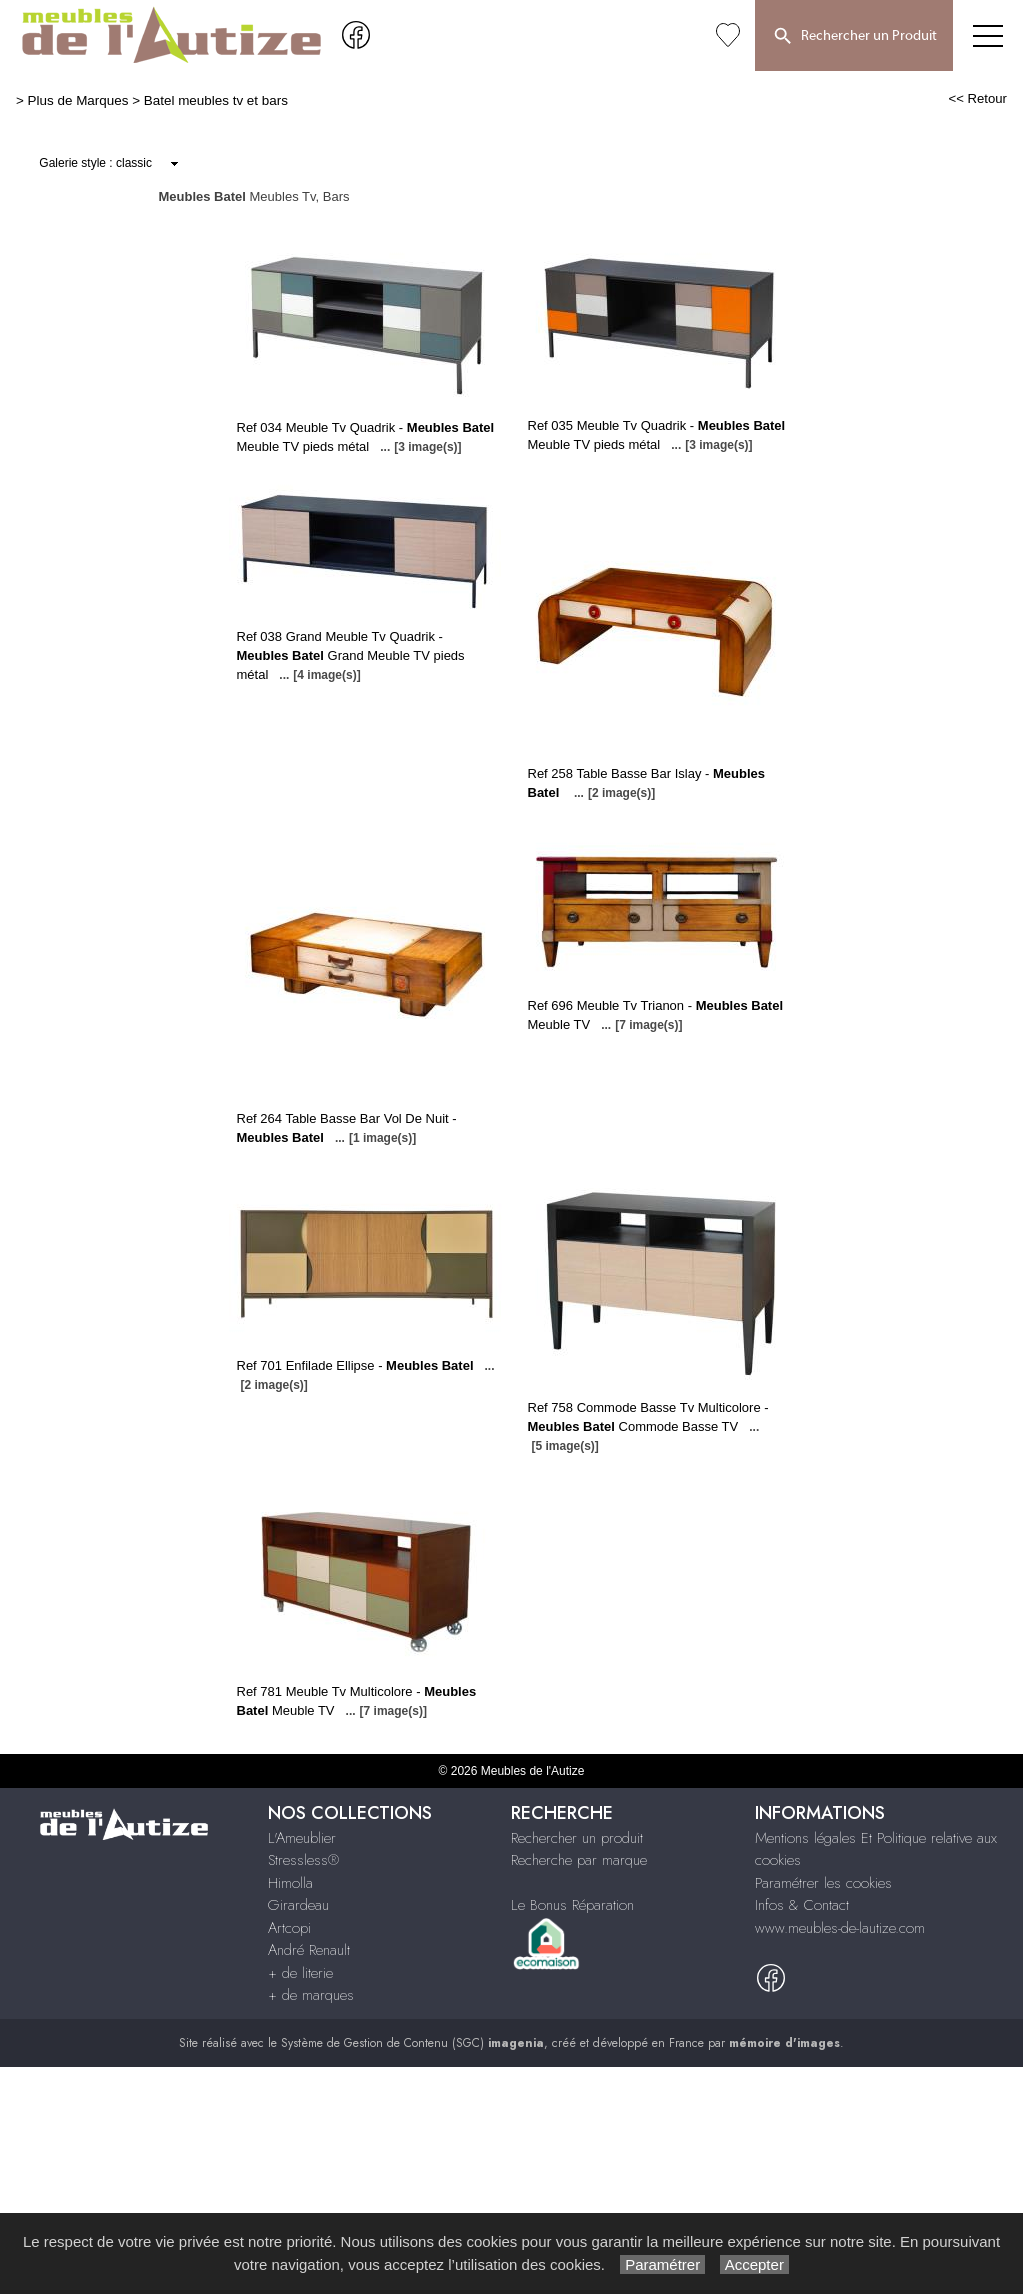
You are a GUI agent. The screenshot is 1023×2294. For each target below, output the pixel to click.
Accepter (754, 2264)
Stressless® (303, 1860)
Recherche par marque (579, 1860)
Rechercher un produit (577, 1838)
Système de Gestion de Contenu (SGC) (412, 2043)
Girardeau (298, 1905)
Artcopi (289, 1928)
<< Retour (977, 98)
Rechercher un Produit (854, 37)
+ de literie (300, 1973)
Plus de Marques (78, 100)
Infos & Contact (802, 1905)
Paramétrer (662, 2264)
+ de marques (311, 1995)
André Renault (309, 1950)
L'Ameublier (302, 1838)
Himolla (290, 1883)
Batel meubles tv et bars (216, 100)
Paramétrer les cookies (823, 1883)
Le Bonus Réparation (572, 1905)
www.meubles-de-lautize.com (840, 1928)
